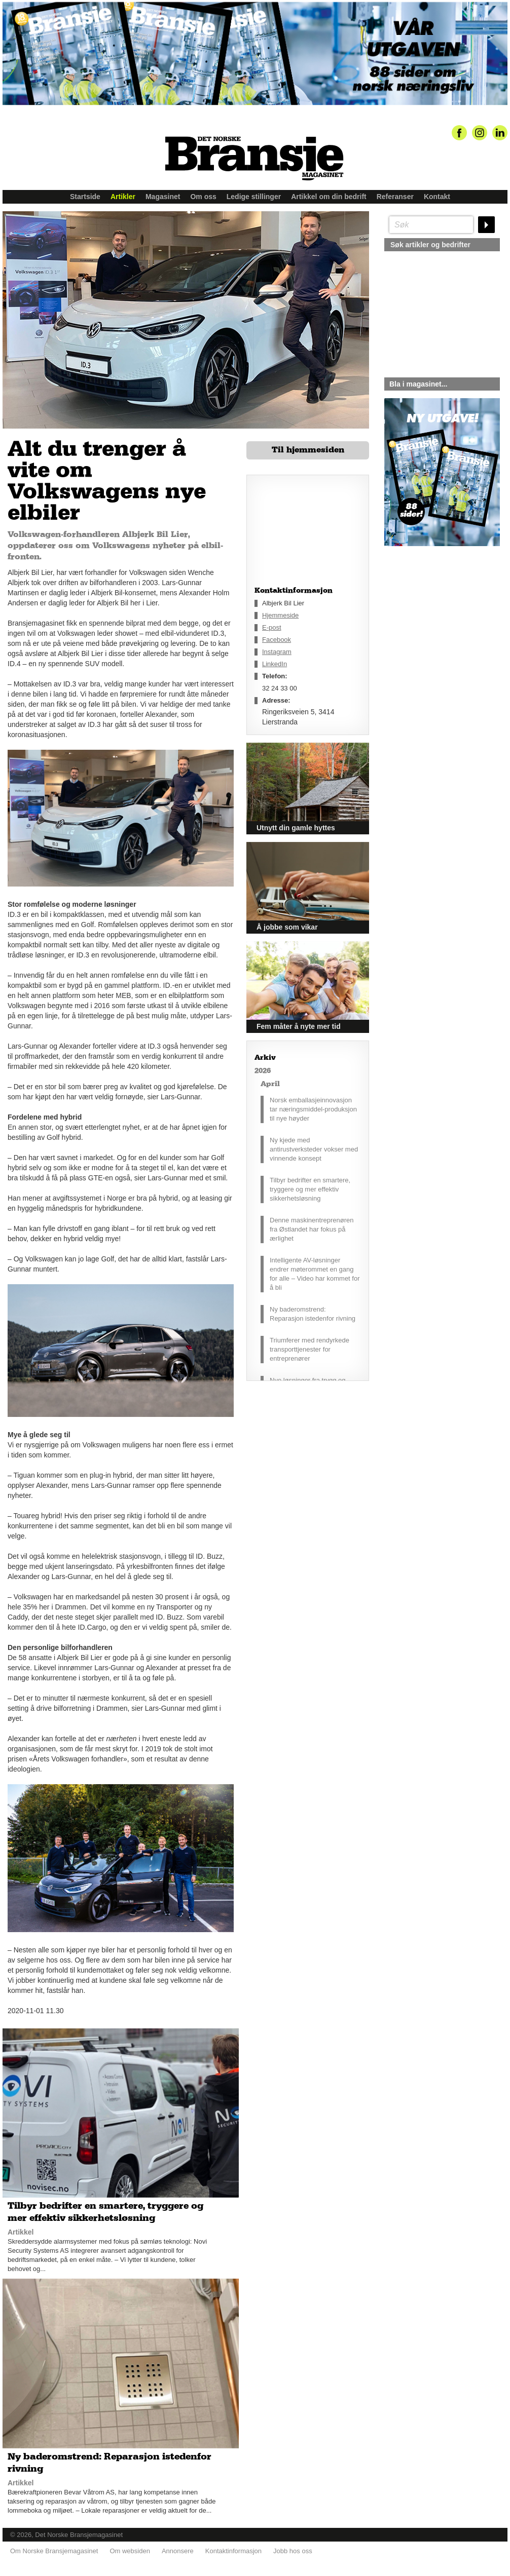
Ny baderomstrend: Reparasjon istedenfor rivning (312, 1313)
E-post (271, 627)
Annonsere (178, 2551)
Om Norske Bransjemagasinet (54, 2551)
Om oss (203, 197)
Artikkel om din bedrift (329, 197)
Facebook (276, 639)
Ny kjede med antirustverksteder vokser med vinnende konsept (314, 1149)
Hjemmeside (280, 615)
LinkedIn (274, 664)
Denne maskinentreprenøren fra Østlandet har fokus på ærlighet (311, 1229)
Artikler (123, 197)
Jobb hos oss (292, 2551)
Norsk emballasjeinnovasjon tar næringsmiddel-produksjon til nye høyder (313, 1109)
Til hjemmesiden (308, 450)
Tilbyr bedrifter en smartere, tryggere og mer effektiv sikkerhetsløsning (310, 1189)
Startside (85, 197)
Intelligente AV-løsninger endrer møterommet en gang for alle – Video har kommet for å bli (315, 1273)
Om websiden (130, 2551)
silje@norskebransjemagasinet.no (431, 641)
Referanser (395, 197)
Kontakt (437, 197)
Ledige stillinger (254, 197)
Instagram (277, 652)
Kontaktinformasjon (233, 2551)
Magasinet (162, 197)
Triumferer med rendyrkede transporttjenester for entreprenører (309, 1349)
